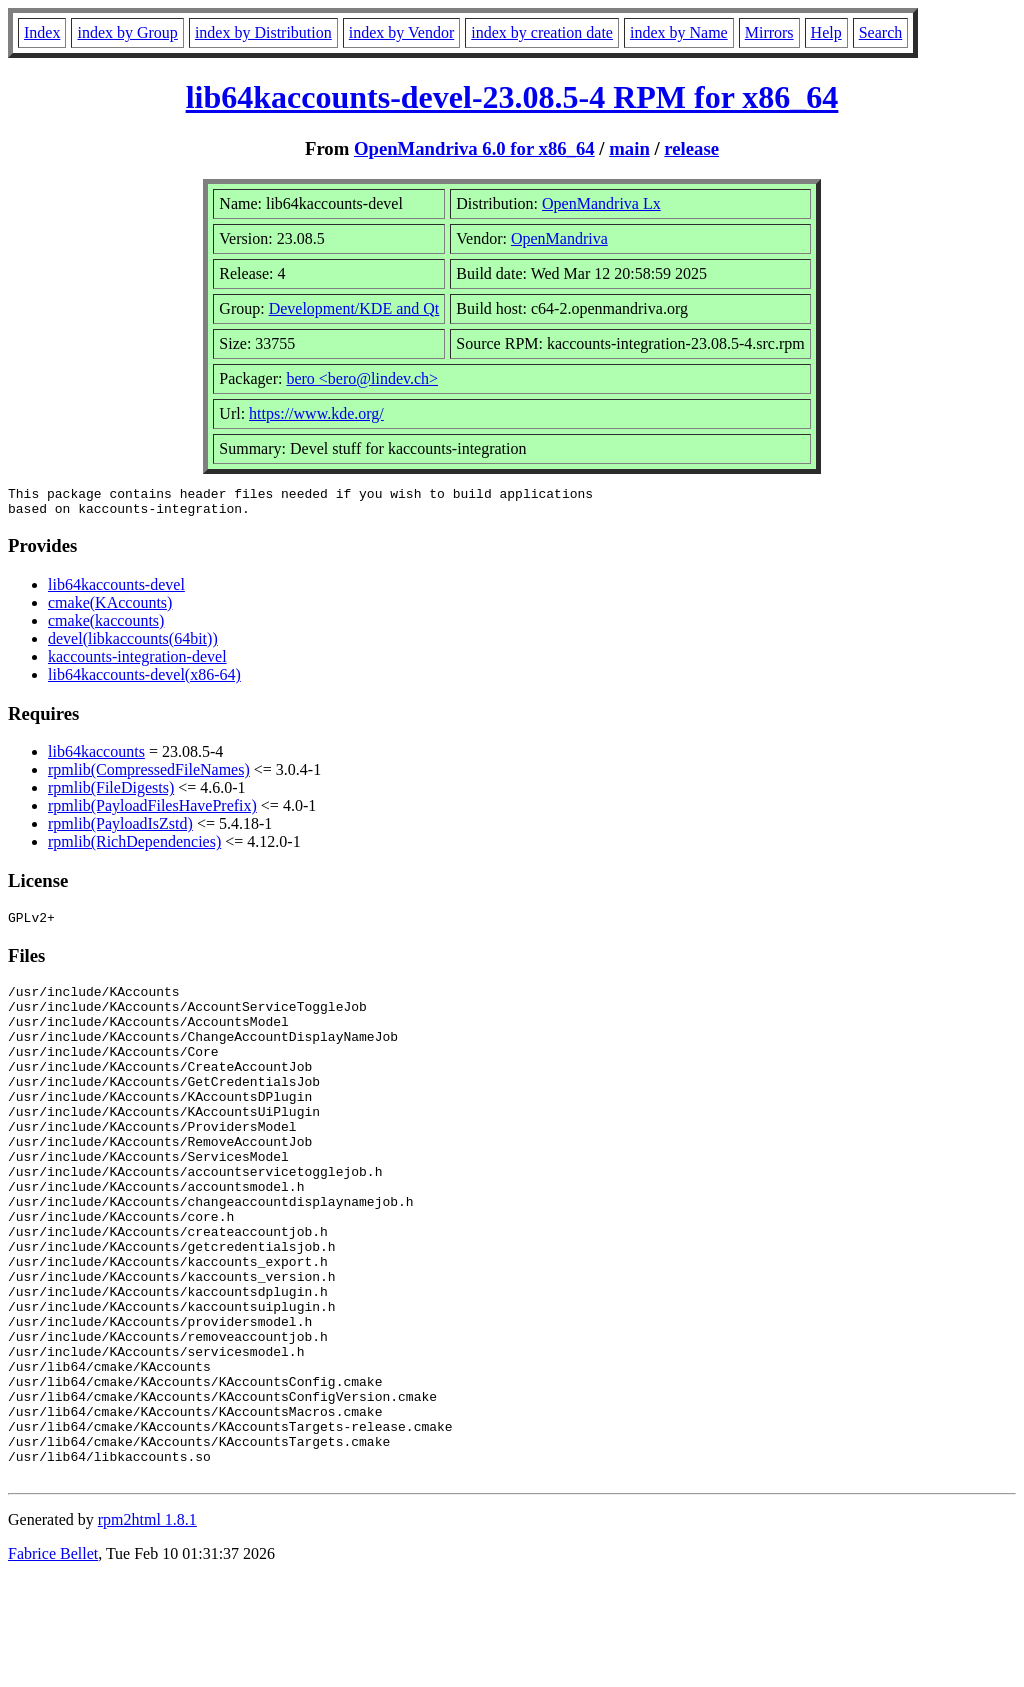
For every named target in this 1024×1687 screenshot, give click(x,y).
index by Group (127, 32)
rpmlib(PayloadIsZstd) (120, 829)
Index (42, 32)
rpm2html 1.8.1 (147, 1627)
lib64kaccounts (96, 757)
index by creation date (542, 32)
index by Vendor (401, 32)
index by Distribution (263, 32)
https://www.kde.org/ (316, 413)
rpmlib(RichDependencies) (134, 847)
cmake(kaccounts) (106, 626)
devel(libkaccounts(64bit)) (133, 644)
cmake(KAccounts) (110, 608)
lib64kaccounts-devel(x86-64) (144, 680)
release (691, 148)
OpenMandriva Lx (601, 203)
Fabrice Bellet (53, 1661)
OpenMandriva (559, 238)
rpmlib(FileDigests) (111, 793)
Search (881, 32)
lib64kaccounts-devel (116, 590)
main (629, 148)
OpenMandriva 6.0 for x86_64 (474, 148)
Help (826, 32)
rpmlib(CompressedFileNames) (149, 775)
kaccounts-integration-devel (137, 662)
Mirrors (769, 32)
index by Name (679, 32)
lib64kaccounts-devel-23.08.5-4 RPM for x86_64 (512, 97)
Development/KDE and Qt (354, 308)
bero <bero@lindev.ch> (362, 378)
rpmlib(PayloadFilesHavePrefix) (152, 811)
